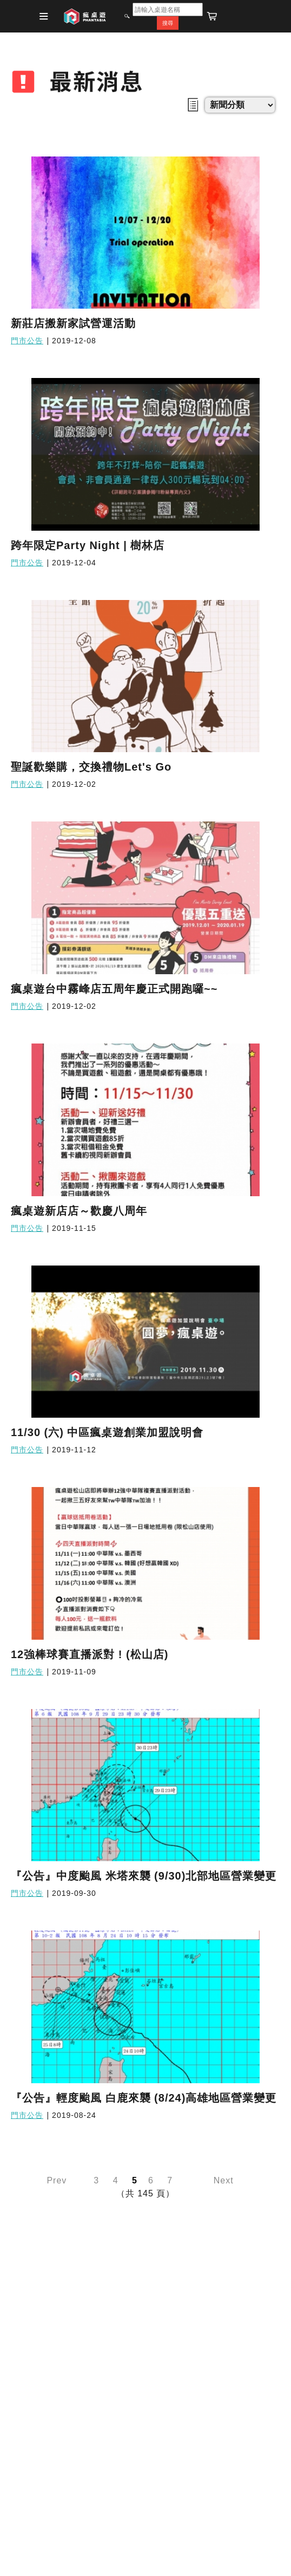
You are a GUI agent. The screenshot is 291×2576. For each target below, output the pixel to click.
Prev (57, 2180)
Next (224, 2180)
